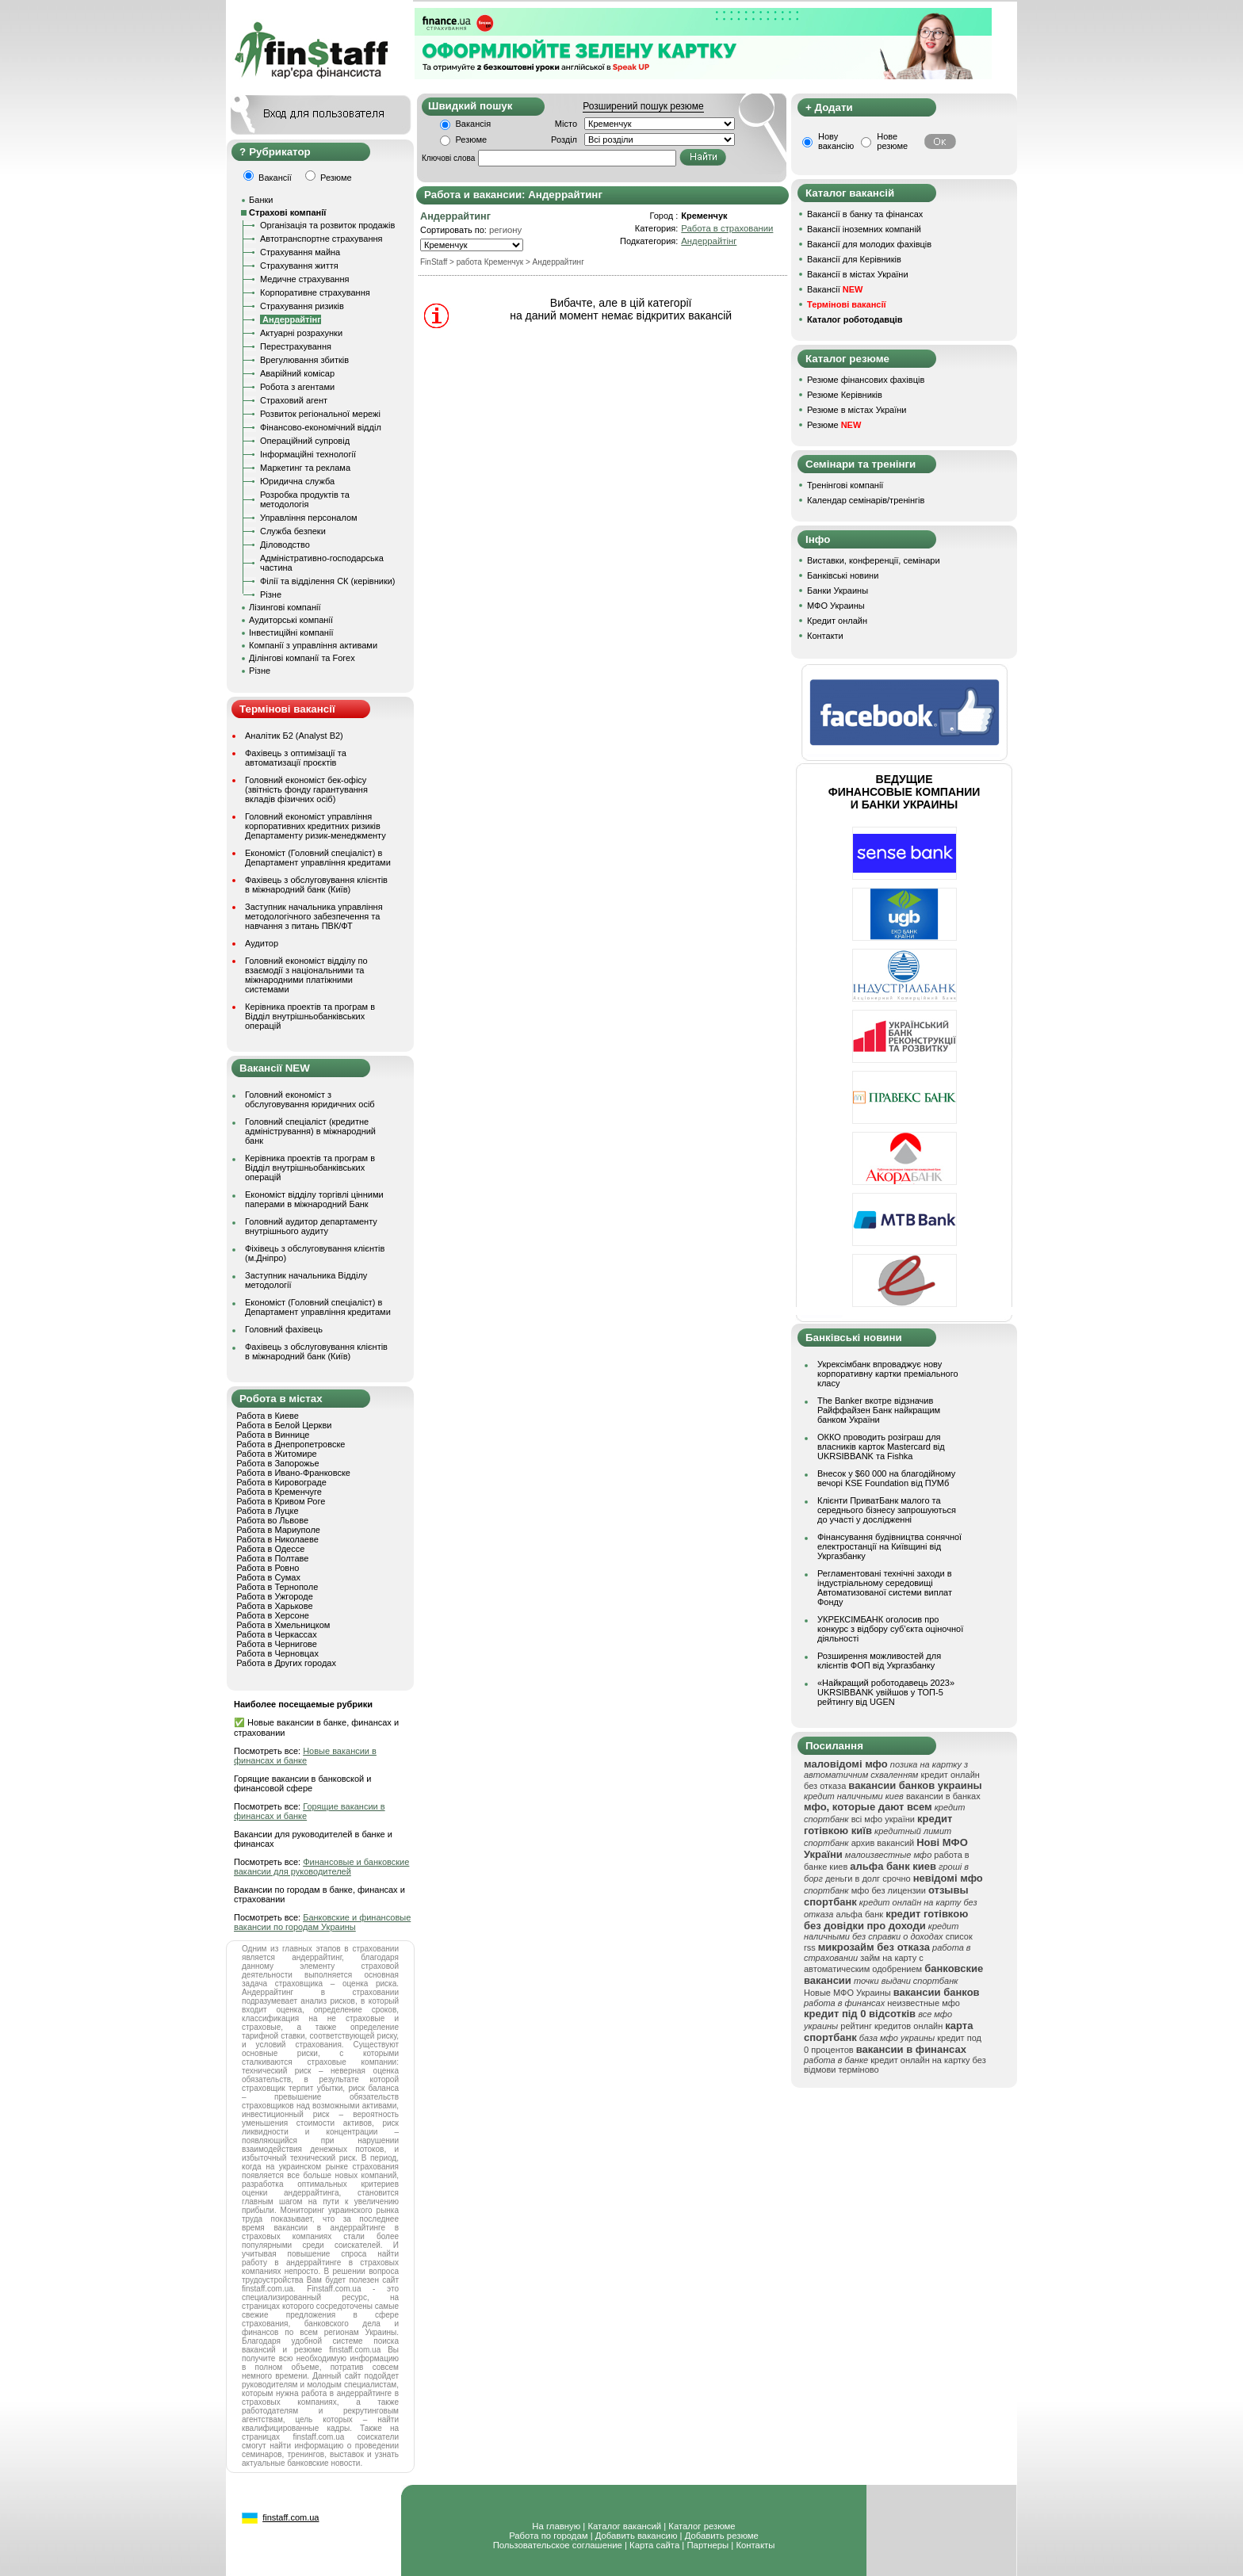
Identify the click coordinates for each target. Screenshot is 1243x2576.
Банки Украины (837, 590)
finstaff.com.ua (290, 2517)
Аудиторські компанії (291, 620)
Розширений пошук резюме (643, 106)
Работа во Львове (272, 1520)
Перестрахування (295, 346)
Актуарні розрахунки (301, 333)
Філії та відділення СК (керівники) (328, 581)
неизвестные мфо (923, 2003)
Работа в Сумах (268, 1577)
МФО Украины (836, 605)
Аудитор (261, 943)
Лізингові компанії (284, 607)
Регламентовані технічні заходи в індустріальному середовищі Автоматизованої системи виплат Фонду (884, 1588)
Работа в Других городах (286, 1663)
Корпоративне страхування (315, 292)
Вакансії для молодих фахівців (869, 244)
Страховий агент (293, 400)
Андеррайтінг (708, 241)
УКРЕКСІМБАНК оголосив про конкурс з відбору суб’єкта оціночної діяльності (890, 1629)
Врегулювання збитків (304, 360)
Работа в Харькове (274, 1606)
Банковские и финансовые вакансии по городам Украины (322, 1922)
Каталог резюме (701, 2526)
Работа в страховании (727, 228)
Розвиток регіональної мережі (320, 414)
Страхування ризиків (302, 306)
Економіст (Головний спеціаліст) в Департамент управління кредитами (318, 857)
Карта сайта (654, 2545)
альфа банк (860, 1914)
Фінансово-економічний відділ (320, 427)
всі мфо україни (883, 1819)
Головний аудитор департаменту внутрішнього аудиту (311, 1226)
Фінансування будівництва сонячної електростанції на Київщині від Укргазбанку (889, 1546)
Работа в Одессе (270, 1549)
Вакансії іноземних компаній (864, 229)
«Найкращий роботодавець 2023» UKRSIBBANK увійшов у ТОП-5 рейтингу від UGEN (885, 1692)
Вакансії (834, 289)
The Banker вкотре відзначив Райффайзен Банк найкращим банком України (878, 1410)
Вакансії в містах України (857, 274)
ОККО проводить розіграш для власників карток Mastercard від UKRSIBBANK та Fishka (881, 1446)
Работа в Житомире (276, 1453)
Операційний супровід (305, 440)
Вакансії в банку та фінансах (865, 214)
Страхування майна (300, 252)
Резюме (472, 139)
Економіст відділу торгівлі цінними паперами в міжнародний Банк (314, 1199)
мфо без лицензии (888, 1890)
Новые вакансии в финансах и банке (305, 1755)
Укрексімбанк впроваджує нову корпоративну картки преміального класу (887, 1373)
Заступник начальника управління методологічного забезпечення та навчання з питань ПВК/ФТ (314, 916)
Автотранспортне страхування (321, 238)
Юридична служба (297, 481)
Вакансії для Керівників (854, 259)
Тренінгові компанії (845, 485)
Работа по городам (548, 2535)
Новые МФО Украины (847, 1992)
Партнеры (708, 2545)
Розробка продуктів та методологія (305, 499)
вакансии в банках (943, 1796)
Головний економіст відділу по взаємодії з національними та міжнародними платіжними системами (306, 975)
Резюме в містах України (856, 410)
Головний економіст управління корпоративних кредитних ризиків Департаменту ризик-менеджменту (315, 826)
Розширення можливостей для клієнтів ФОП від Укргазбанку (879, 1660)
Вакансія (473, 123)
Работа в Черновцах (277, 1653)
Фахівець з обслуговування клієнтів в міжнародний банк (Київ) (316, 884)
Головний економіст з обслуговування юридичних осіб (310, 1099)
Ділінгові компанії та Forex (302, 658)
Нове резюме (892, 141)
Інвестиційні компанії (291, 632)
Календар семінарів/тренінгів (865, 500)
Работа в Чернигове (276, 1644)
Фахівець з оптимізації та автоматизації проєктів (295, 757)
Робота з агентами (297, 387)
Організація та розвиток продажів (327, 225)
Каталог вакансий (624, 2526)
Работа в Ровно (267, 1568)
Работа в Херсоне (272, 1615)
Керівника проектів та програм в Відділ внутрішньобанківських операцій (310, 1016)
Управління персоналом (309, 517)
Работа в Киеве (267, 1415)
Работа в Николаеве (277, 1539)
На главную (556, 2526)
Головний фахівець (284, 1329)
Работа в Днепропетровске (290, 1444)
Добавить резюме (722, 2535)
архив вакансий (883, 1843)
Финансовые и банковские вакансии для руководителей (321, 1866)
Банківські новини (842, 575)
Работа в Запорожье (277, 1463)
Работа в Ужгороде (274, 1596)
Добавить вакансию (636, 2535)
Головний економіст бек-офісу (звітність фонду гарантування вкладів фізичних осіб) (306, 789)
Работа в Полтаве (272, 1558)
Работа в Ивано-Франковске (293, 1472)
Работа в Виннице (272, 1434)
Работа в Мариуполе (278, 1530)
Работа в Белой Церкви (283, 1425)
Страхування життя (299, 265)
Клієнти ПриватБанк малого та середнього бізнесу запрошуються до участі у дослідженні (886, 1510)
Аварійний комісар (297, 373)
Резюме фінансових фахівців (865, 379)
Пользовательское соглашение (557, 2545)
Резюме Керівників (844, 394)
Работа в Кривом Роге (280, 1501)
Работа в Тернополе (277, 1587)
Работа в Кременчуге (279, 1491)
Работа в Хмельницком (283, 1625)
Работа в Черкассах (276, 1634)
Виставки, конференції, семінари (873, 560)
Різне (270, 594)
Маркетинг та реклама (305, 467)
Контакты (755, 2545)
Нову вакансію (836, 141)
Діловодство (285, 544)
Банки (261, 199)
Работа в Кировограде (281, 1482)
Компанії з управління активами (313, 645)
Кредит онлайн (837, 620)
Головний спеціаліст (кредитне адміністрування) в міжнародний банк (310, 1131)
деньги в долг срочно (868, 1878)
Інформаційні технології (308, 454)
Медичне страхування (304, 279)
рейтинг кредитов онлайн (891, 2026)
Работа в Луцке (267, 1510)
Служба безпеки (293, 531)
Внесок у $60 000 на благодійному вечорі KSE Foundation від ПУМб (886, 1478)
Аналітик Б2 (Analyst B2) (294, 735)
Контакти (825, 635)
